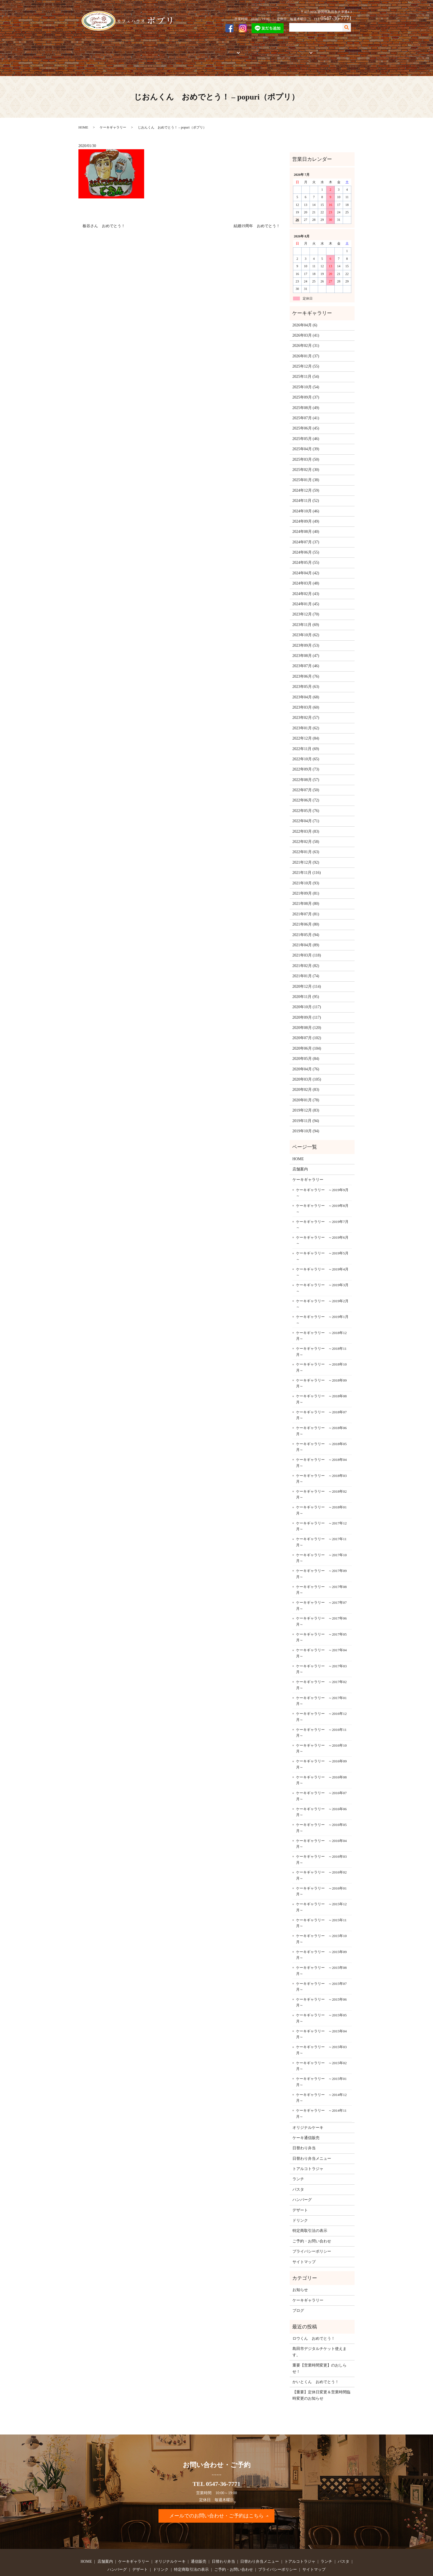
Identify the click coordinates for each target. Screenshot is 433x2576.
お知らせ (300, 2271)
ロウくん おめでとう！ (313, 2319)
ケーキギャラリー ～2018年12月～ (321, 1316)
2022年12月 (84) (305, 719)
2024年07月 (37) (305, 523)
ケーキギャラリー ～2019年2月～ (322, 1285)
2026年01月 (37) (305, 337)
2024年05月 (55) (305, 543)
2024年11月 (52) (305, 481)
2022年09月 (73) (305, 750)
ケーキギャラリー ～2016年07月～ (321, 1777)
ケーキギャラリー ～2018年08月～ (321, 1380)
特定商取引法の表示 (309, 2212)
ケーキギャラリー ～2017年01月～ (321, 1681)
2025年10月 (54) (305, 368)
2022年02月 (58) (305, 823)
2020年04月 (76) (305, 1050)
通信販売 (204, 49)
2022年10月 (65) (305, 740)
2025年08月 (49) (305, 388)
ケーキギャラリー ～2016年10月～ (321, 1729)
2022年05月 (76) (305, 791)
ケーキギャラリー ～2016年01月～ (321, 1872)
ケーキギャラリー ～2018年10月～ (321, 1348)
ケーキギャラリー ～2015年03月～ (321, 2031)
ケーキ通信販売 (306, 2119)
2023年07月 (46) (305, 647)
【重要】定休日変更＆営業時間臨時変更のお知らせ (321, 2376)
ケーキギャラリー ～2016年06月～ (321, 1793)
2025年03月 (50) (305, 440)
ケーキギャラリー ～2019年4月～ (322, 1253)
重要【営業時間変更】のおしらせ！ (319, 2349)
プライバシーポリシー (311, 2232)
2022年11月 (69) (305, 729)
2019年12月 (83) (305, 1091)
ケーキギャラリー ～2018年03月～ (321, 1459)
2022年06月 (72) (305, 781)
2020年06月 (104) (306, 1029)
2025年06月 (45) (305, 409)
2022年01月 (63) (305, 833)
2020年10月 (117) (306, 988)
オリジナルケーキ (174, 49)
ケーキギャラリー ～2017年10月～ (321, 1539)
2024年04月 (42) (305, 554)
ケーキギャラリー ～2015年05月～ (321, 1999)
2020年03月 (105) (306, 1060)
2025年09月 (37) (305, 378)
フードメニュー (289, 49)
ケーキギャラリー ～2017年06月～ (321, 1602)
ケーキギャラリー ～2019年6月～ (322, 1221)
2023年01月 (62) (305, 709)
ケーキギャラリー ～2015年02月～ (321, 2047)
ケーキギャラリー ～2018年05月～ (321, 1427)
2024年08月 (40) (305, 512)
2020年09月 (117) (306, 998)
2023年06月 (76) (305, 657)
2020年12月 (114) (306, 967)
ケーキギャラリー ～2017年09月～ (321, 1555)
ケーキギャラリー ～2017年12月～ (321, 1507)
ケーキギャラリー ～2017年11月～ (321, 1523)
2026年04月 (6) (304, 306)
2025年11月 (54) (305, 357)
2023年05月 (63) (305, 667)
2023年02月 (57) (305, 698)
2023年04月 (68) (305, 678)
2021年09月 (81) (305, 874)
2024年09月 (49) (305, 502)
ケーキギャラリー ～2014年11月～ (321, 2094)
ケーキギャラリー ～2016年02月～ (321, 1856)
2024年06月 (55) (305, 533)
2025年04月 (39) (305, 430)
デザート (300, 2191)
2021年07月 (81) (305, 895)
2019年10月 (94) (305, 1112)
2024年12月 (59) (305, 471)
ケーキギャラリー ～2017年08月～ (321, 1570)
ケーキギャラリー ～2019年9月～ (322, 1173)
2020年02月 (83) (305, 1070)
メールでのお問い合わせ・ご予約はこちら (216, 2496)
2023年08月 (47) (305, 637)
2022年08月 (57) (305, 760)
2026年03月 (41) (305, 316)
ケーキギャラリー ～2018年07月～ (321, 1396)
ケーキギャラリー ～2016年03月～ (321, 1840)
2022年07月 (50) (305, 771)
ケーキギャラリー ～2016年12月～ (321, 1697)
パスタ (298, 2170)
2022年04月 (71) (305, 802)
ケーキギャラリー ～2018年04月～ (321, 1443)
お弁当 (223, 49)
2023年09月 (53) (305, 626)
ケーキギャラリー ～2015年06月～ (321, 1983)
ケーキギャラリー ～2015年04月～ (321, 2015)
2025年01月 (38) (305, 461)
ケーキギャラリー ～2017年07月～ (321, 1586)
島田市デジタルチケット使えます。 (319, 2333)
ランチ (298, 2160)
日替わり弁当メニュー (311, 2139)
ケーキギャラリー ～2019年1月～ (322, 1301)
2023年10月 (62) (305, 616)
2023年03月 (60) (305, 688)
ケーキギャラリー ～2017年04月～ (321, 1634)
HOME (88, 49)
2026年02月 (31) (305, 326)
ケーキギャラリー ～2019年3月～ (322, 1269)
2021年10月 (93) (305, 864)
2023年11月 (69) (305, 605)
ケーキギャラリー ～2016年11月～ (321, 1713)
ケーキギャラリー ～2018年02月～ (321, 1475)
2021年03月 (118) (306, 936)
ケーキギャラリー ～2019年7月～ (322, 1205)
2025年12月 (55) (305, 347)
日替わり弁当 (304, 2129)
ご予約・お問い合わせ (330, 49)
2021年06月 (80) (305, 905)
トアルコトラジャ (253, 49)
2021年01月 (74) (305, 957)
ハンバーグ (302, 2181)
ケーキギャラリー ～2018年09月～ (321, 1364)
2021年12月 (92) (305, 843)
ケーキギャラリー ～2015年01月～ (321, 2063)
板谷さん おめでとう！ (104, 207)
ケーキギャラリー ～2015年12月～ (321, 1888)
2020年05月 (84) (305, 1039)
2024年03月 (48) (305, 564)
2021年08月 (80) (305, 884)
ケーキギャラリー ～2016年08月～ (321, 1761)
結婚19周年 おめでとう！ (257, 207)
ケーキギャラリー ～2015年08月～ (321, 1951)
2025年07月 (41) (305, 399)
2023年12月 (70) (305, 595)
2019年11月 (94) (305, 1101)
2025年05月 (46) (305, 419)
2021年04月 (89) (305, 926)
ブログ (298, 2291)
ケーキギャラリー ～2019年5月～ (322, 1237)
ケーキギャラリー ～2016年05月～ (321, 1809)
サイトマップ (304, 2242)
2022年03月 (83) (305, 812)
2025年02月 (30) (305, 451)
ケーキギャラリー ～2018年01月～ (321, 1491)
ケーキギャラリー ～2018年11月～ (321, 1332)
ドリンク (300, 2201)
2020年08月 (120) (306, 1009)
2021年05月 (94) (305, 915)
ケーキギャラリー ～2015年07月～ (321, 1967)
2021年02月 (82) (305, 946)
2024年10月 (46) (305, 492)
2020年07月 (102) (306, 1019)
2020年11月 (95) (305, 977)
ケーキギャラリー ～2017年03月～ (321, 1650)
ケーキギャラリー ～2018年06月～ (321, 1412)
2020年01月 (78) (305, 1081)
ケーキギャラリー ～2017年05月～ (321, 1618)
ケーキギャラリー (137, 49)
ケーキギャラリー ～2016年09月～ (321, 1745)
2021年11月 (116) (306, 853)
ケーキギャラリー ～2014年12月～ (321, 2078)
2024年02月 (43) (305, 574)
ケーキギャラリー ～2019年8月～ (322, 1190)
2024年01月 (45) (305, 585)
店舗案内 (108, 49)
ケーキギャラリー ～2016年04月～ (321, 1824)
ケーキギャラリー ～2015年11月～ (321, 1904)
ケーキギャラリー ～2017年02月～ (321, 1666)
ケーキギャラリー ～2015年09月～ (321, 1935)
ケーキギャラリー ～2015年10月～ (321, 1920)
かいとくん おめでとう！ (315, 2363)
